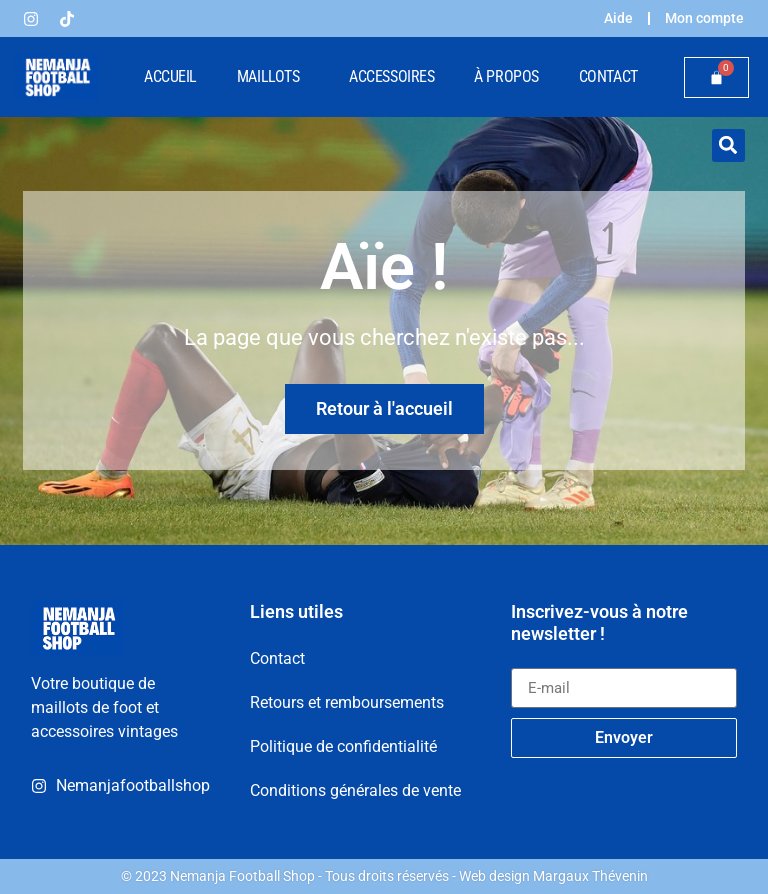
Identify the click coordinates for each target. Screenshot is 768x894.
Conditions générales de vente (355, 789)
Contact (608, 76)
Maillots (273, 77)
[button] (728, 145)
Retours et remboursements (347, 701)
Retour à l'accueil (384, 408)
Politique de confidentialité (343, 745)
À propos (506, 76)
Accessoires (391, 76)
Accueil (170, 76)
